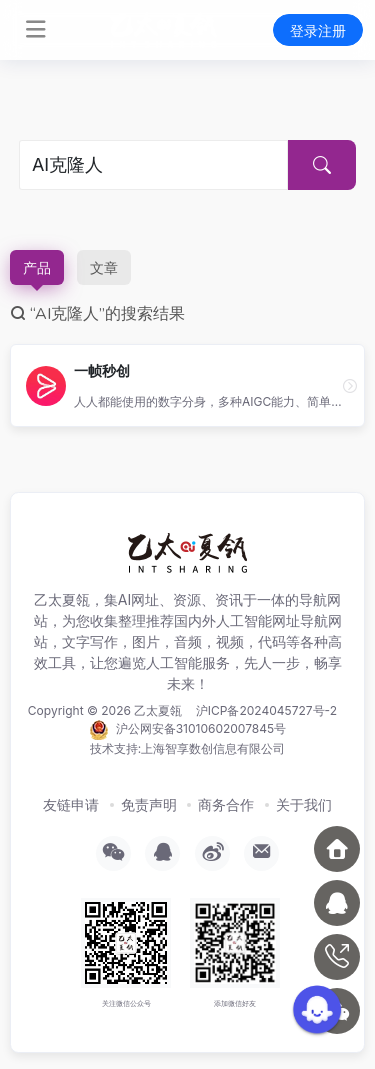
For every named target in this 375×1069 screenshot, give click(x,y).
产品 (37, 267)
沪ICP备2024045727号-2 (266, 710)
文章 (104, 267)
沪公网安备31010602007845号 (187, 730)
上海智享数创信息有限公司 (213, 748)
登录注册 (318, 30)
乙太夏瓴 (158, 710)
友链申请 (71, 804)
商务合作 (226, 804)
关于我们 (304, 804)
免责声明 (149, 804)
